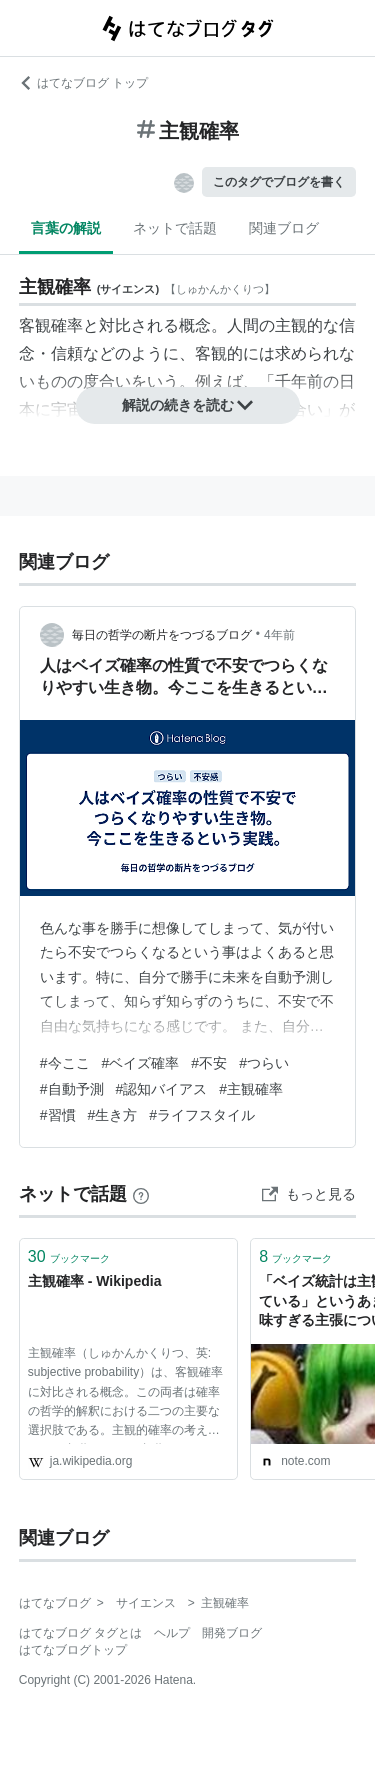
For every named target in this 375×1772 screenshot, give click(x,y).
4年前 (279, 635)
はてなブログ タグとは (80, 1633)
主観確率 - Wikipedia (95, 1281)
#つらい (264, 1063)
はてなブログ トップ (83, 83)
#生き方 (113, 1115)
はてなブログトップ (73, 1650)
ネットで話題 (175, 228)
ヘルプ (172, 1633)
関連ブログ (284, 228)
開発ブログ (232, 1633)
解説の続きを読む (188, 405)
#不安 (209, 1063)
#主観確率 (251, 1089)
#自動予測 (72, 1089)
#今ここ (65, 1063)
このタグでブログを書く (279, 182)
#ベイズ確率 (141, 1063)
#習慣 (58, 1115)
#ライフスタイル (202, 1115)
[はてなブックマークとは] (141, 1194)
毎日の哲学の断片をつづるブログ (162, 635)
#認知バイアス (162, 1089)
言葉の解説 (66, 228)
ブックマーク (69, 1256)
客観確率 (51, 325)
